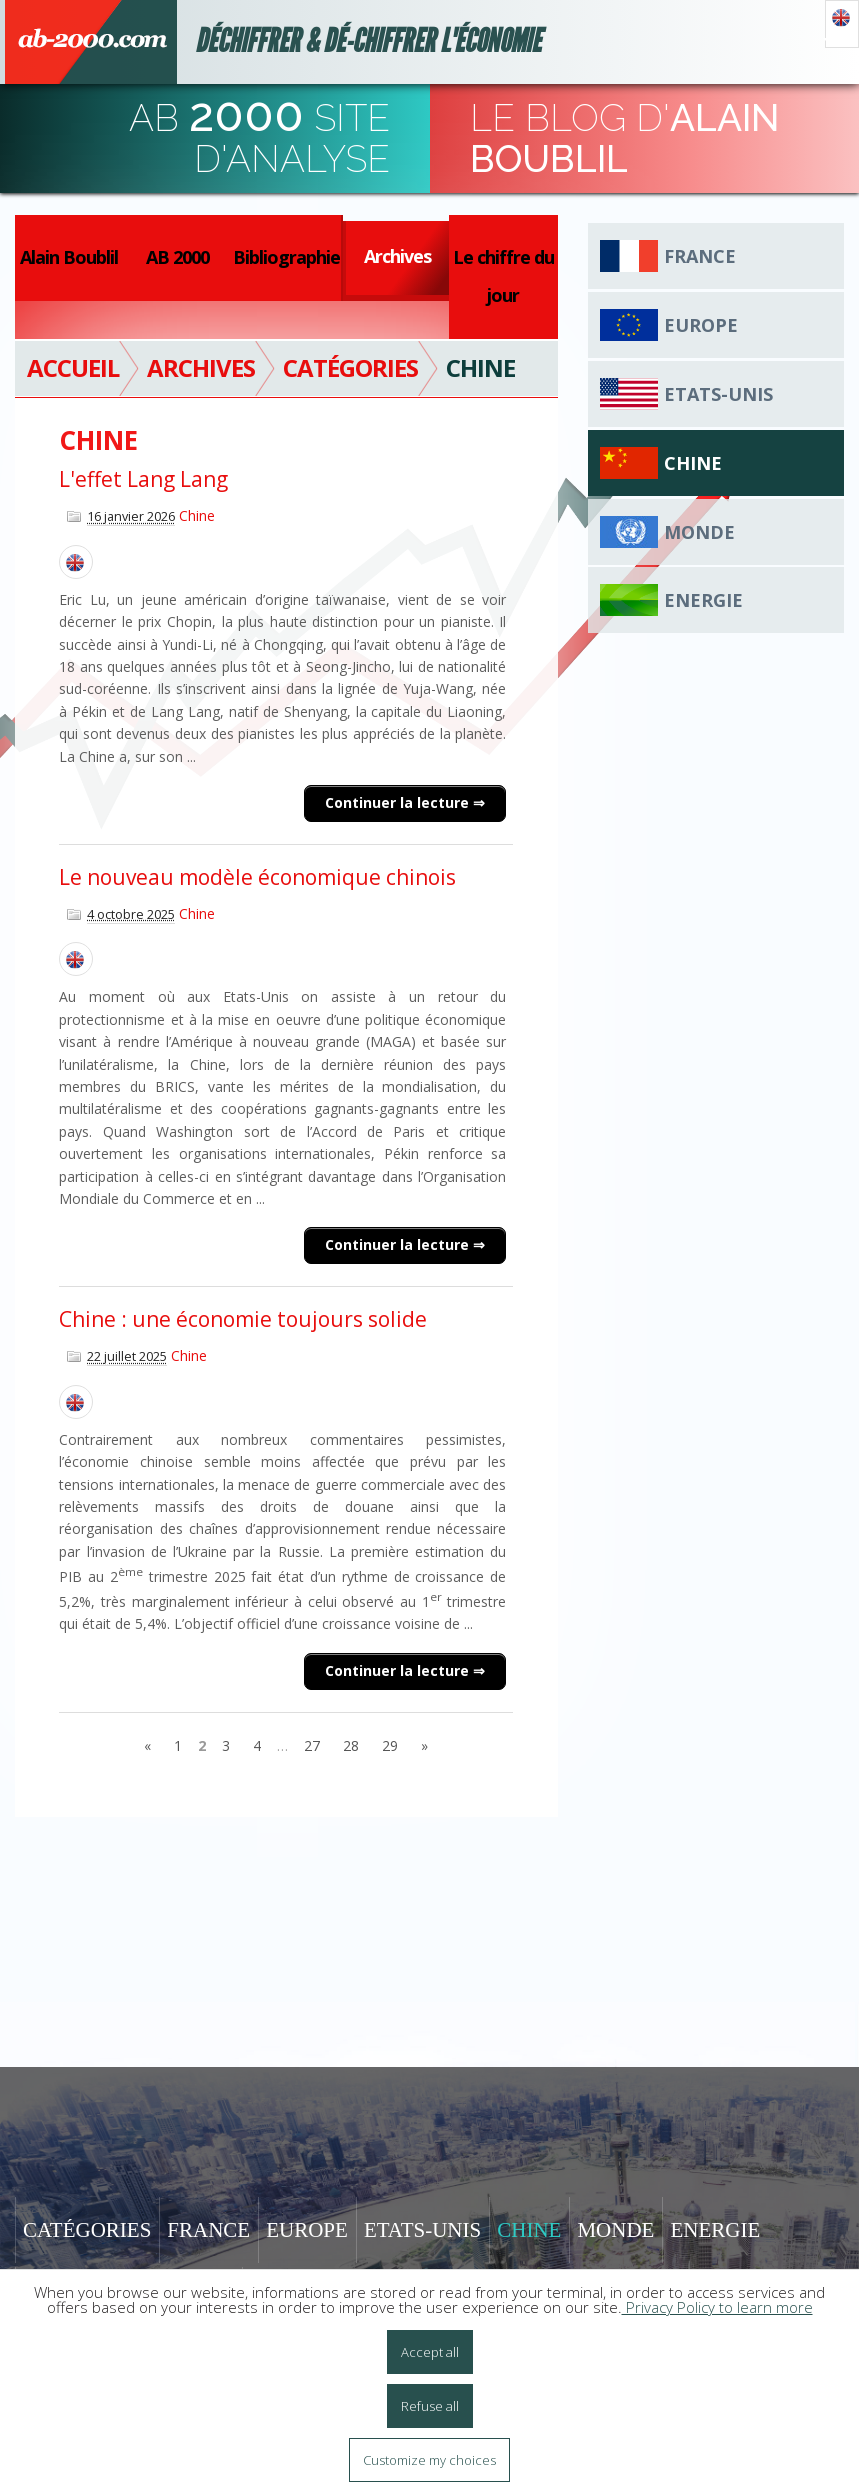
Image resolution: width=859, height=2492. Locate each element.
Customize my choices (429, 2460)
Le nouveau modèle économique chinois (257, 877)
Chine (197, 515)
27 (312, 1745)
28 (351, 1745)
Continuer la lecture (399, 802)
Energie (703, 600)
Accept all (430, 2352)
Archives (397, 256)
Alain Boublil (69, 257)
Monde (699, 532)
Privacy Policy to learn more (717, 2307)
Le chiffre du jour (503, 276)
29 (390, 1745)
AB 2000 (177, 257)
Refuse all (430, 2406)
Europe (701, 325)
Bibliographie (286, 257)
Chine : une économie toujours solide (243, 1319)
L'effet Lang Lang (143, 479)
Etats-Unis (718, 394)
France (700, 256)
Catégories (87, 2230)
